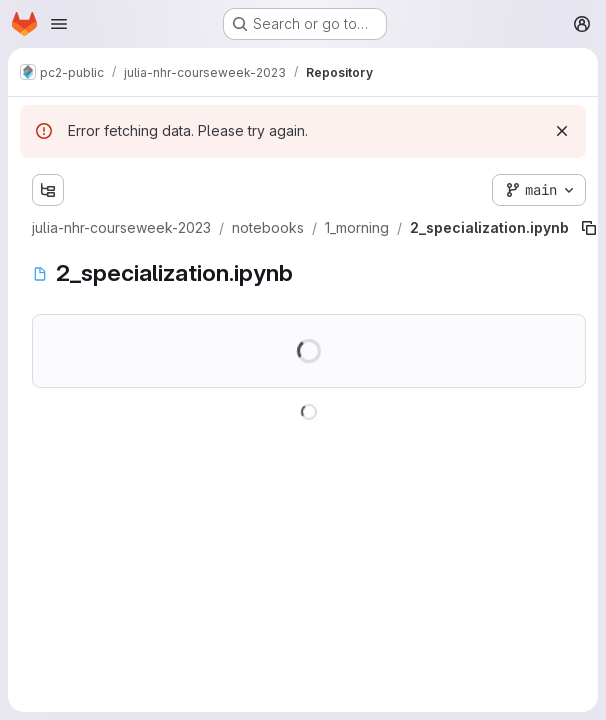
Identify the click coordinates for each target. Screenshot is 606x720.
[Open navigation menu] (59, 24)
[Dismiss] (562, 131)
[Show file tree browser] (48, 190)
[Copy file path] (589, 228)
